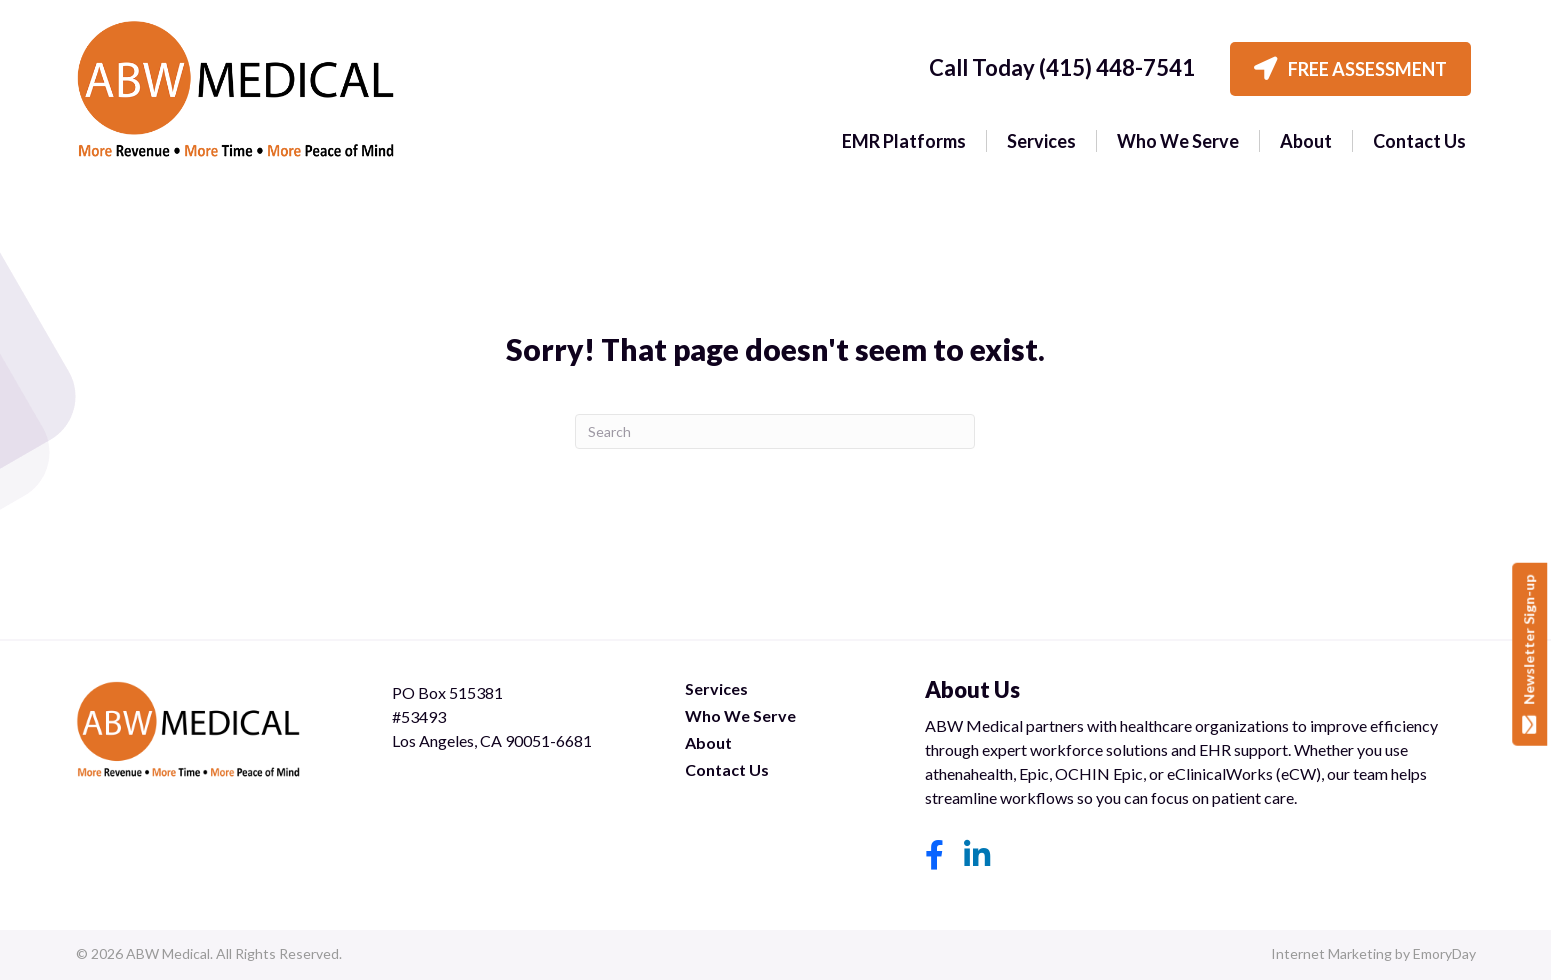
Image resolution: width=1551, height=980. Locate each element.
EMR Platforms (904, 141)
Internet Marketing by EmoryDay (1373, 953)
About (1306, 141)
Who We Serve (1178, 141)
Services (1041, 141)
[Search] (775, 431)
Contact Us (1419, 141)
